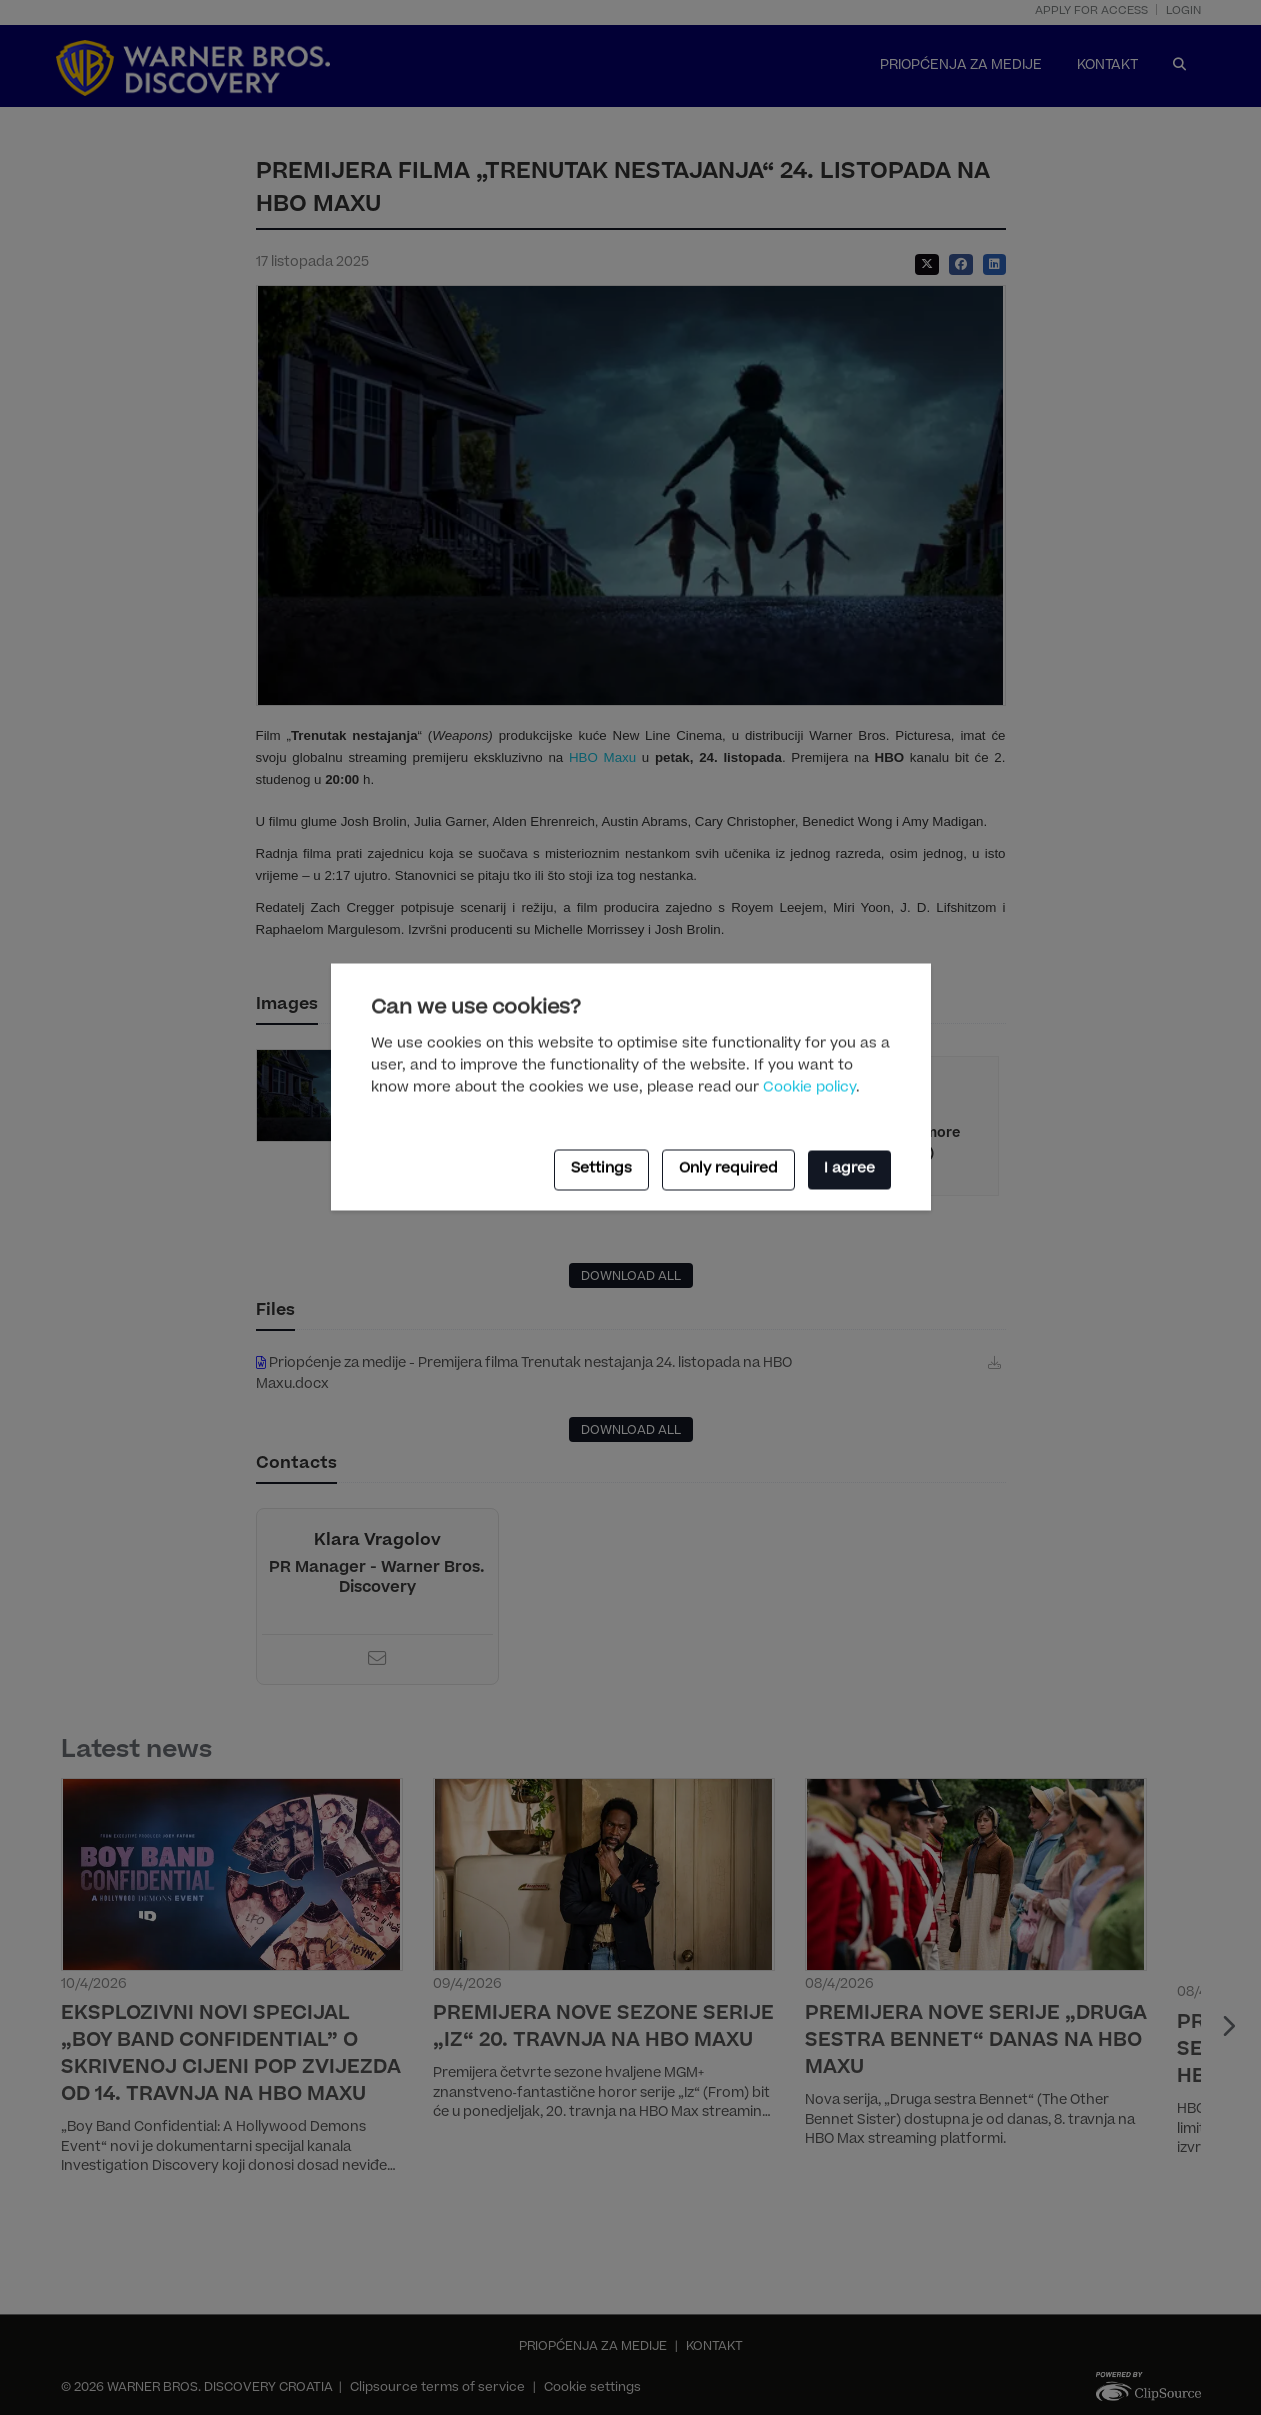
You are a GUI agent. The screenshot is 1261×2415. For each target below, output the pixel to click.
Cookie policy (809, 1088)
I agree (849, 1170)
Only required (728, 1170)
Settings (601, 1170)
